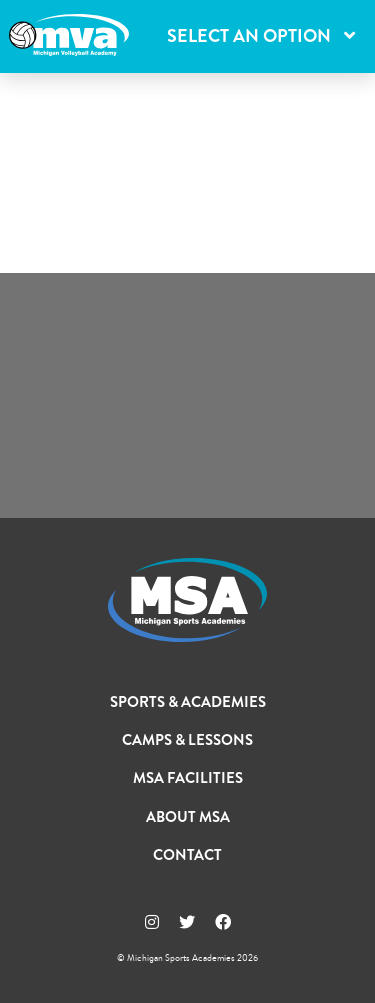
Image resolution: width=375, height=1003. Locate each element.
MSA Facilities (188, 778)
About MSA (188, 817)
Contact (187, 855)
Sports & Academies (188, 702)
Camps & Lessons (187, 740)
